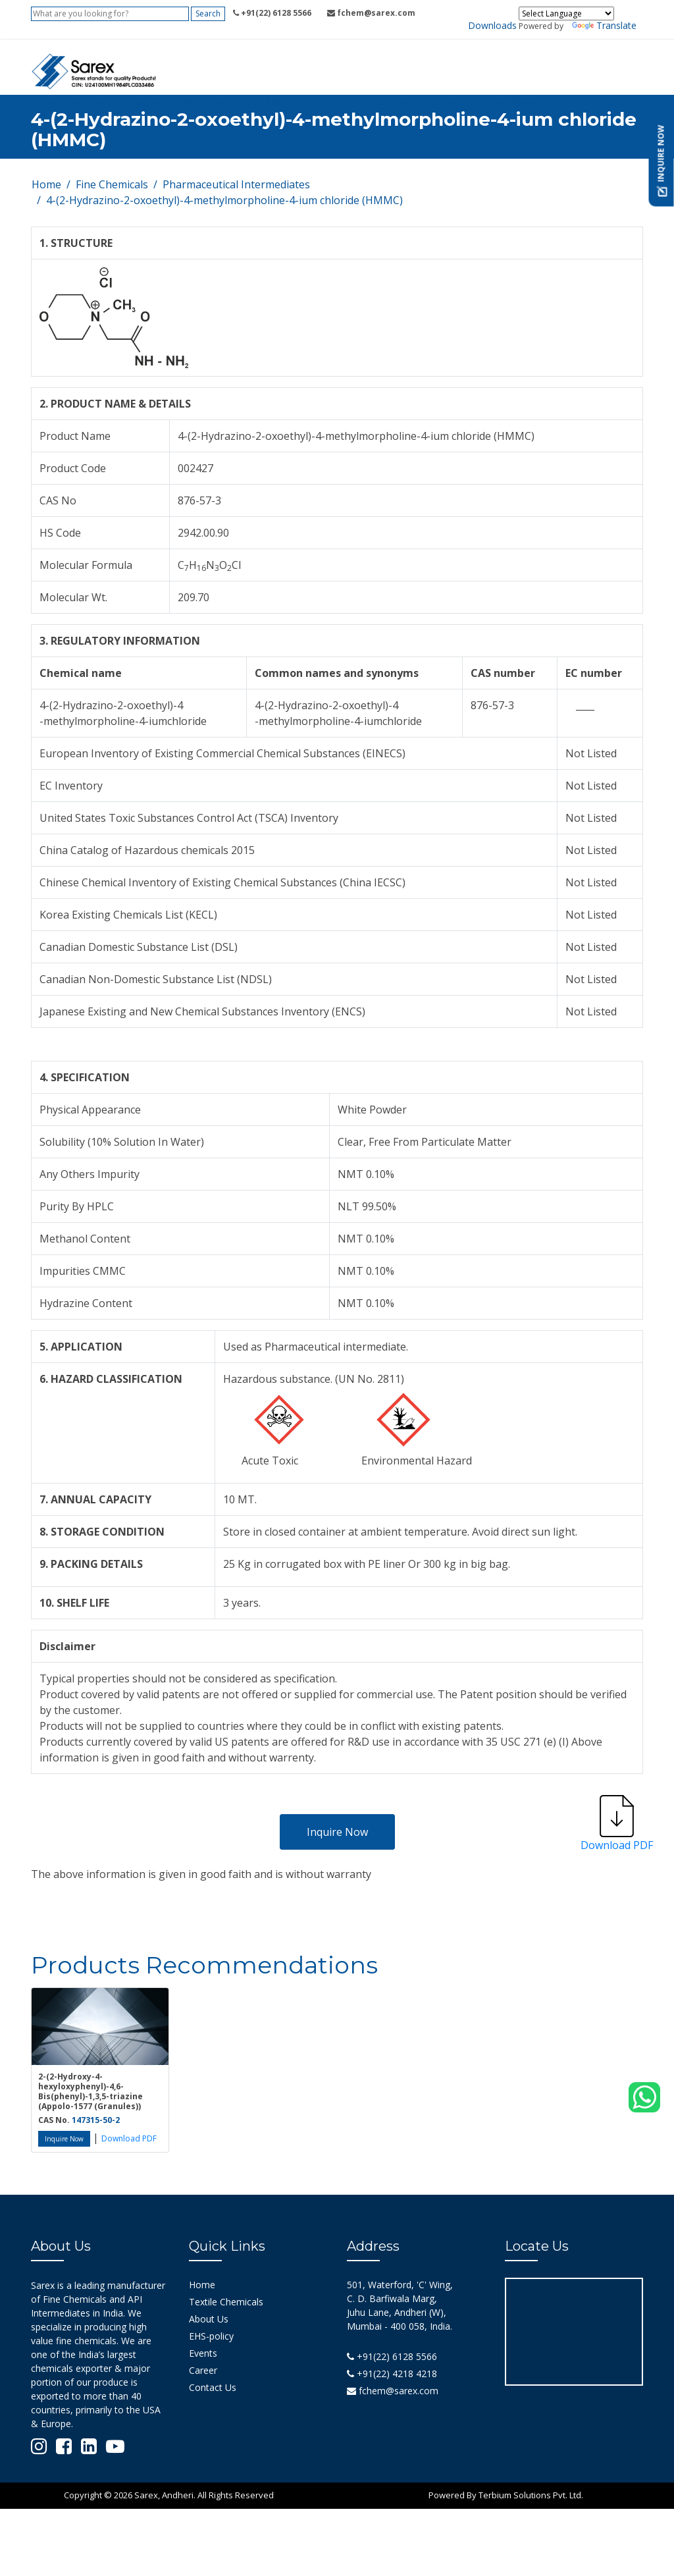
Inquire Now (337, 1832)
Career (203, 2370)
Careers (446, 102)
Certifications (274, 102)
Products (139, 102)
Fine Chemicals (112, 184)
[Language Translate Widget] (566, 13)
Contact (487, 102)
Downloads (492, 25)
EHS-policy (211, 2336)
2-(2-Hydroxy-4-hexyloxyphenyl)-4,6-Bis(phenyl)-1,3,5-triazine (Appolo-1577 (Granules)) (90, 2091)
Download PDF (129, 2138)
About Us (84, 102)
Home (46, 102)
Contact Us (212, 2387)
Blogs (522, 102)
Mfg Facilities (383, 102)
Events (323, 102)
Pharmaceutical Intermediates (236, 184)
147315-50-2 (96, 2120)
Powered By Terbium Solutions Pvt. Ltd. (505, 2495)
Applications (202, 102)
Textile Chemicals (226, 2301)
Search (207, 13)
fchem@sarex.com (392, 2390)
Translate (604, 25)
